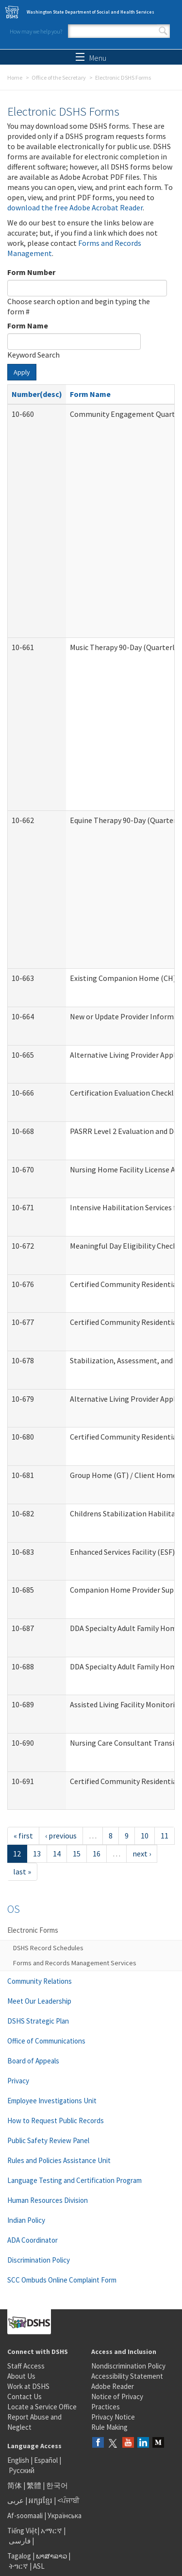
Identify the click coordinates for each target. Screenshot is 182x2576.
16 (96, 1853)
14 (57, 1853)
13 (37, 1853)
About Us (21, 2376)
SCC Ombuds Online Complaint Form (61, 2279)
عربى (15, 2500)
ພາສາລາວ (51, 2555)
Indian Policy (26, 2220)
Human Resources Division (47, 2200)
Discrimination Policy (38, 2260)
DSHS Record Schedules (48, 1947)
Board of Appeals (33, 2060)
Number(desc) (37, 394)
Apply (22, 372)
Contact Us (24, 2396)
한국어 (57, 2485)
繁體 (35, 2485)
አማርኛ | (53, 2530)
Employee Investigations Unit (52, 2100)
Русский (21, 2470)
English (19, 2460)
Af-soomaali (25, 2515)
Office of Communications (46, 2040)
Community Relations (39, 1981)
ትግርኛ (18, 2566)
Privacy (18, 2080)
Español (46, 2460)
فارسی (19, 2540)
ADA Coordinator (32, 2240)
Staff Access (26, 2365)
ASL (39, 2566)
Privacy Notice (113, 2416)
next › (141, 1853)
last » (22, 1871)
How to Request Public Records (55, 2120)
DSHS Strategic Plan (38, 2021)
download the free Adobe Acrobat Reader (75, 207)
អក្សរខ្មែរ (40, 2500)
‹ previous (61, 1835)
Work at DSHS (28, 2386)
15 (77, 1853)
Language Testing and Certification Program (74, 2180)
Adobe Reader (112, 2386)
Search (163, 31)
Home (14, 77)
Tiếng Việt (22, 2530)
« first (23, 1835)
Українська (65, 2515)
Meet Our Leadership (39, 2001)
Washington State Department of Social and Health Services (90, 12)
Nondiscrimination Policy (128, 2365)
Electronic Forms (32, 1930)
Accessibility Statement (127, 2376)
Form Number (31, 272)
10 (145, 1835)
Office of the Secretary (59, 77)
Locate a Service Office (42, 2406)
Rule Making (109, 2427)
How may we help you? (36, 31)
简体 (14, 2485)
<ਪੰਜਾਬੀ (68, 2500)
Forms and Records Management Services (74, 1962)
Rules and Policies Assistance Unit (59, 2160)
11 (164, 1835)
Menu (91, 58)
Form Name (27, 325)
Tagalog (19, 2555)
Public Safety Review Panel (48, 2140)
